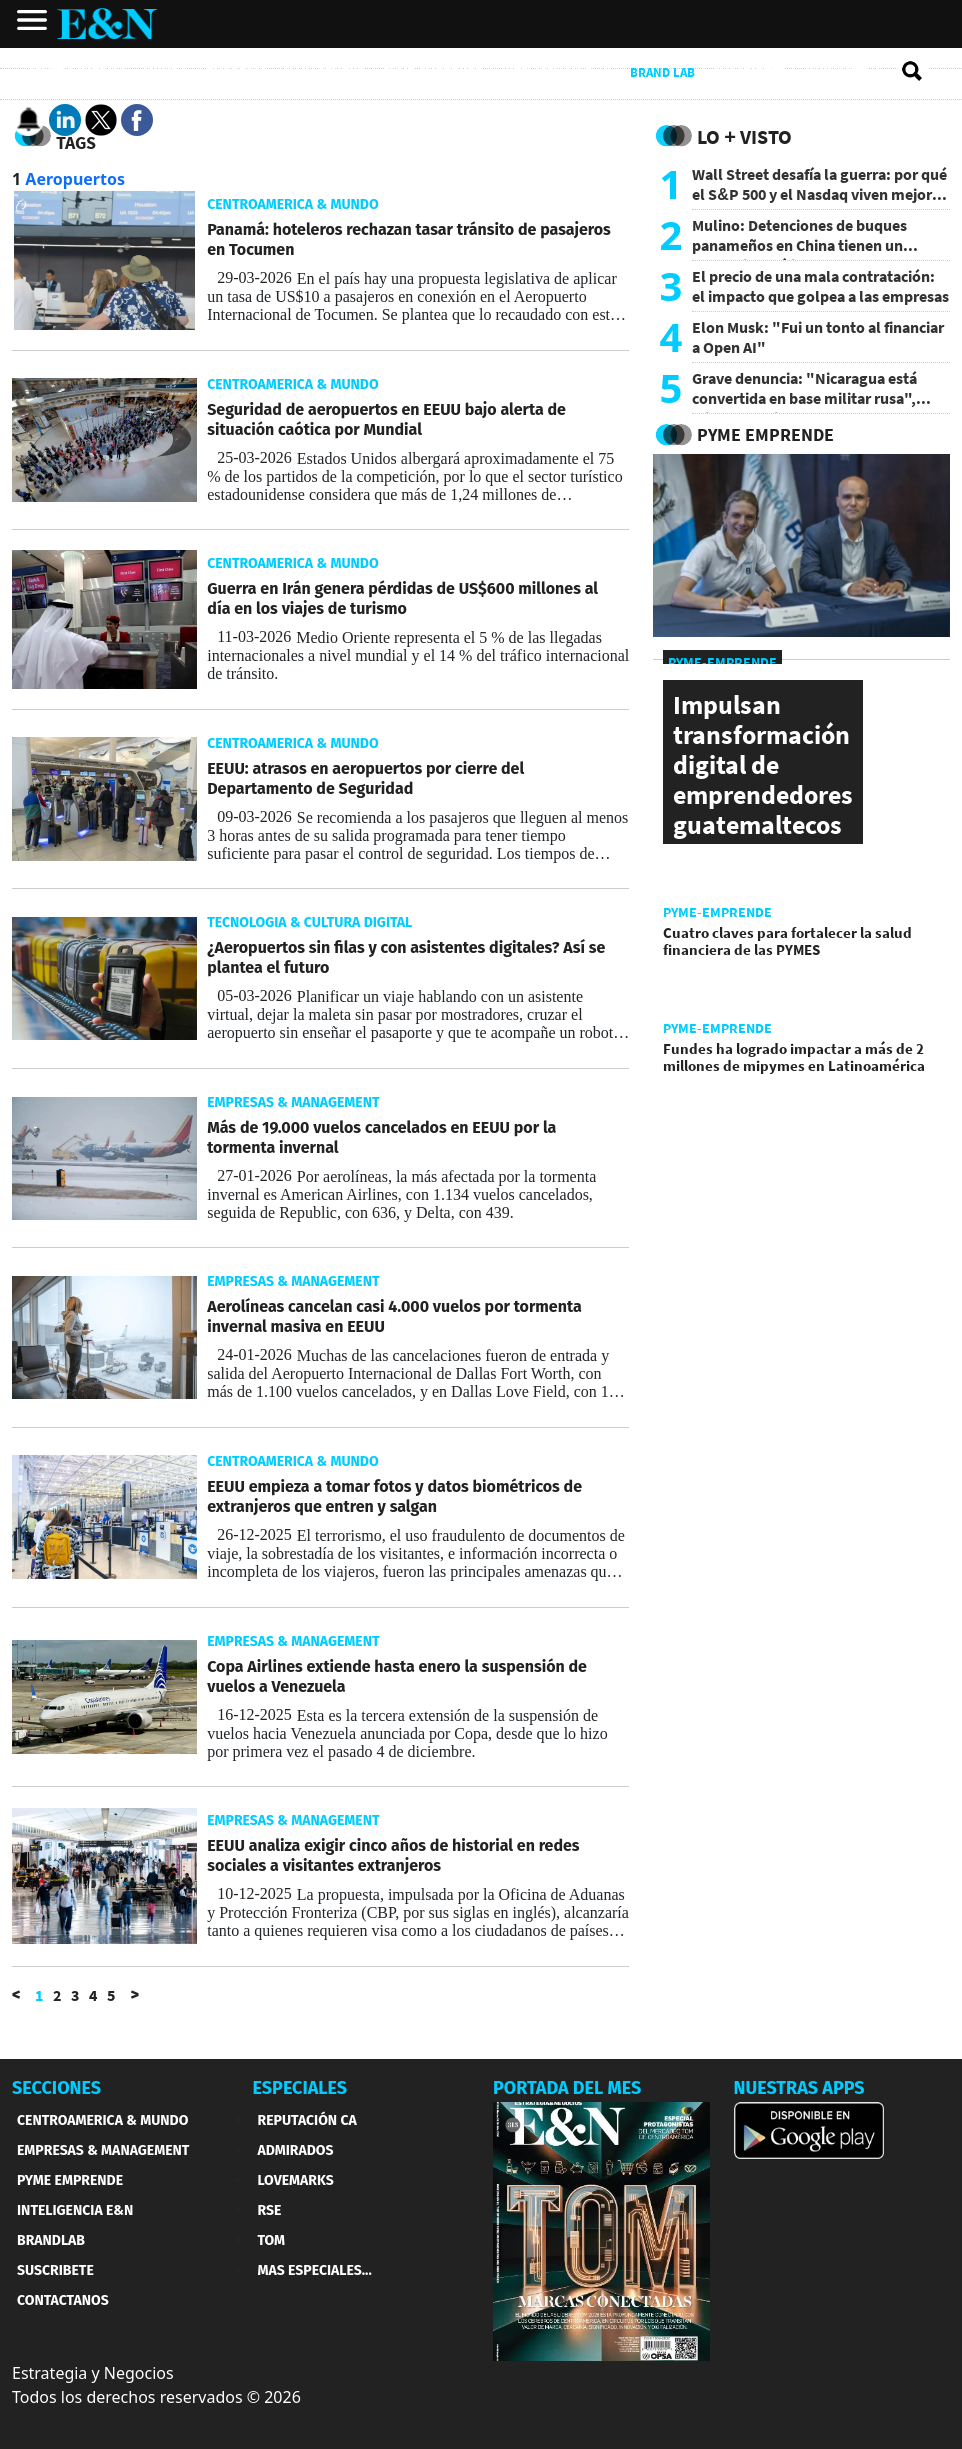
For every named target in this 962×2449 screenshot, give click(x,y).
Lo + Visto (744, 136)
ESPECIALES (300, 2088)
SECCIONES (56, 2088)
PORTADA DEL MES (567, 2088)
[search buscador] (913, 72)
